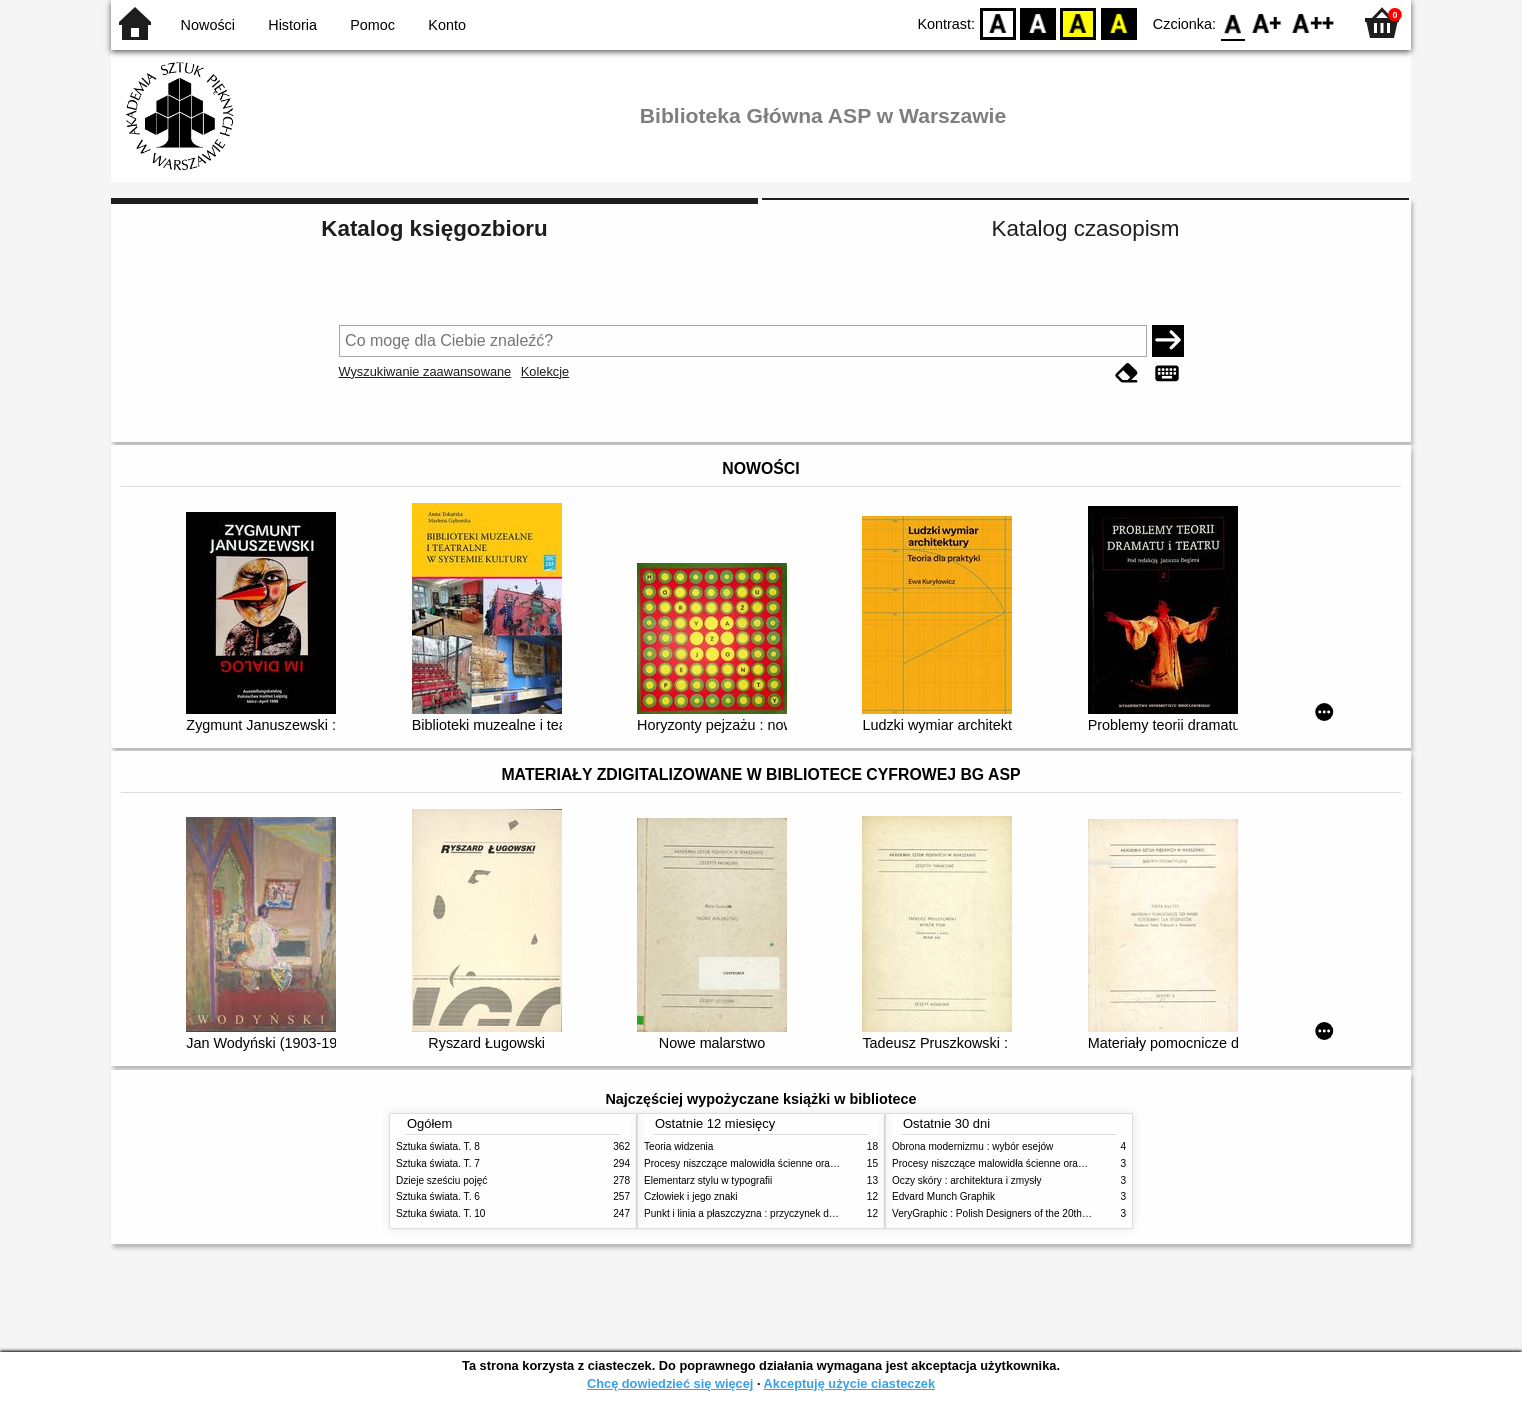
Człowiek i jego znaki (691, 1196)
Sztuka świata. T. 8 (438, 1146)
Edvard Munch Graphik (943, 1196)
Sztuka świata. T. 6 (438, 1196)
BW (1038, 22)
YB (1078, 22)
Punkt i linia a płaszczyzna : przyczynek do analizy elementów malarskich (807, 1213)
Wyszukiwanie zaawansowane (425, 371)
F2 (1313, 22)
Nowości (208, 25)
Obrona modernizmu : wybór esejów (972, 1146)
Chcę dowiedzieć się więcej (670, 1383)
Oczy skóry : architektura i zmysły (967, 1180)
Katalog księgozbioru (434, 228)
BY (1118, 22)
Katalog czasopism (1086, 228)
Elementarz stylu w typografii (708, 1180)
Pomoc (372, 25)
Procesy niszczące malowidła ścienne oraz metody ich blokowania (792, 1163)
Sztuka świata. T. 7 (438, 1163)
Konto (447, 25)
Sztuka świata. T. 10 (440, 1213)
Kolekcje (545, 371)
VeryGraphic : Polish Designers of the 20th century (1005, 1213)
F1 (1267, 22)
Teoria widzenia (678, 1146)
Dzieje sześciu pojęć (441, 1180)
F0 (1232, 22)
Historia (292, 25)
